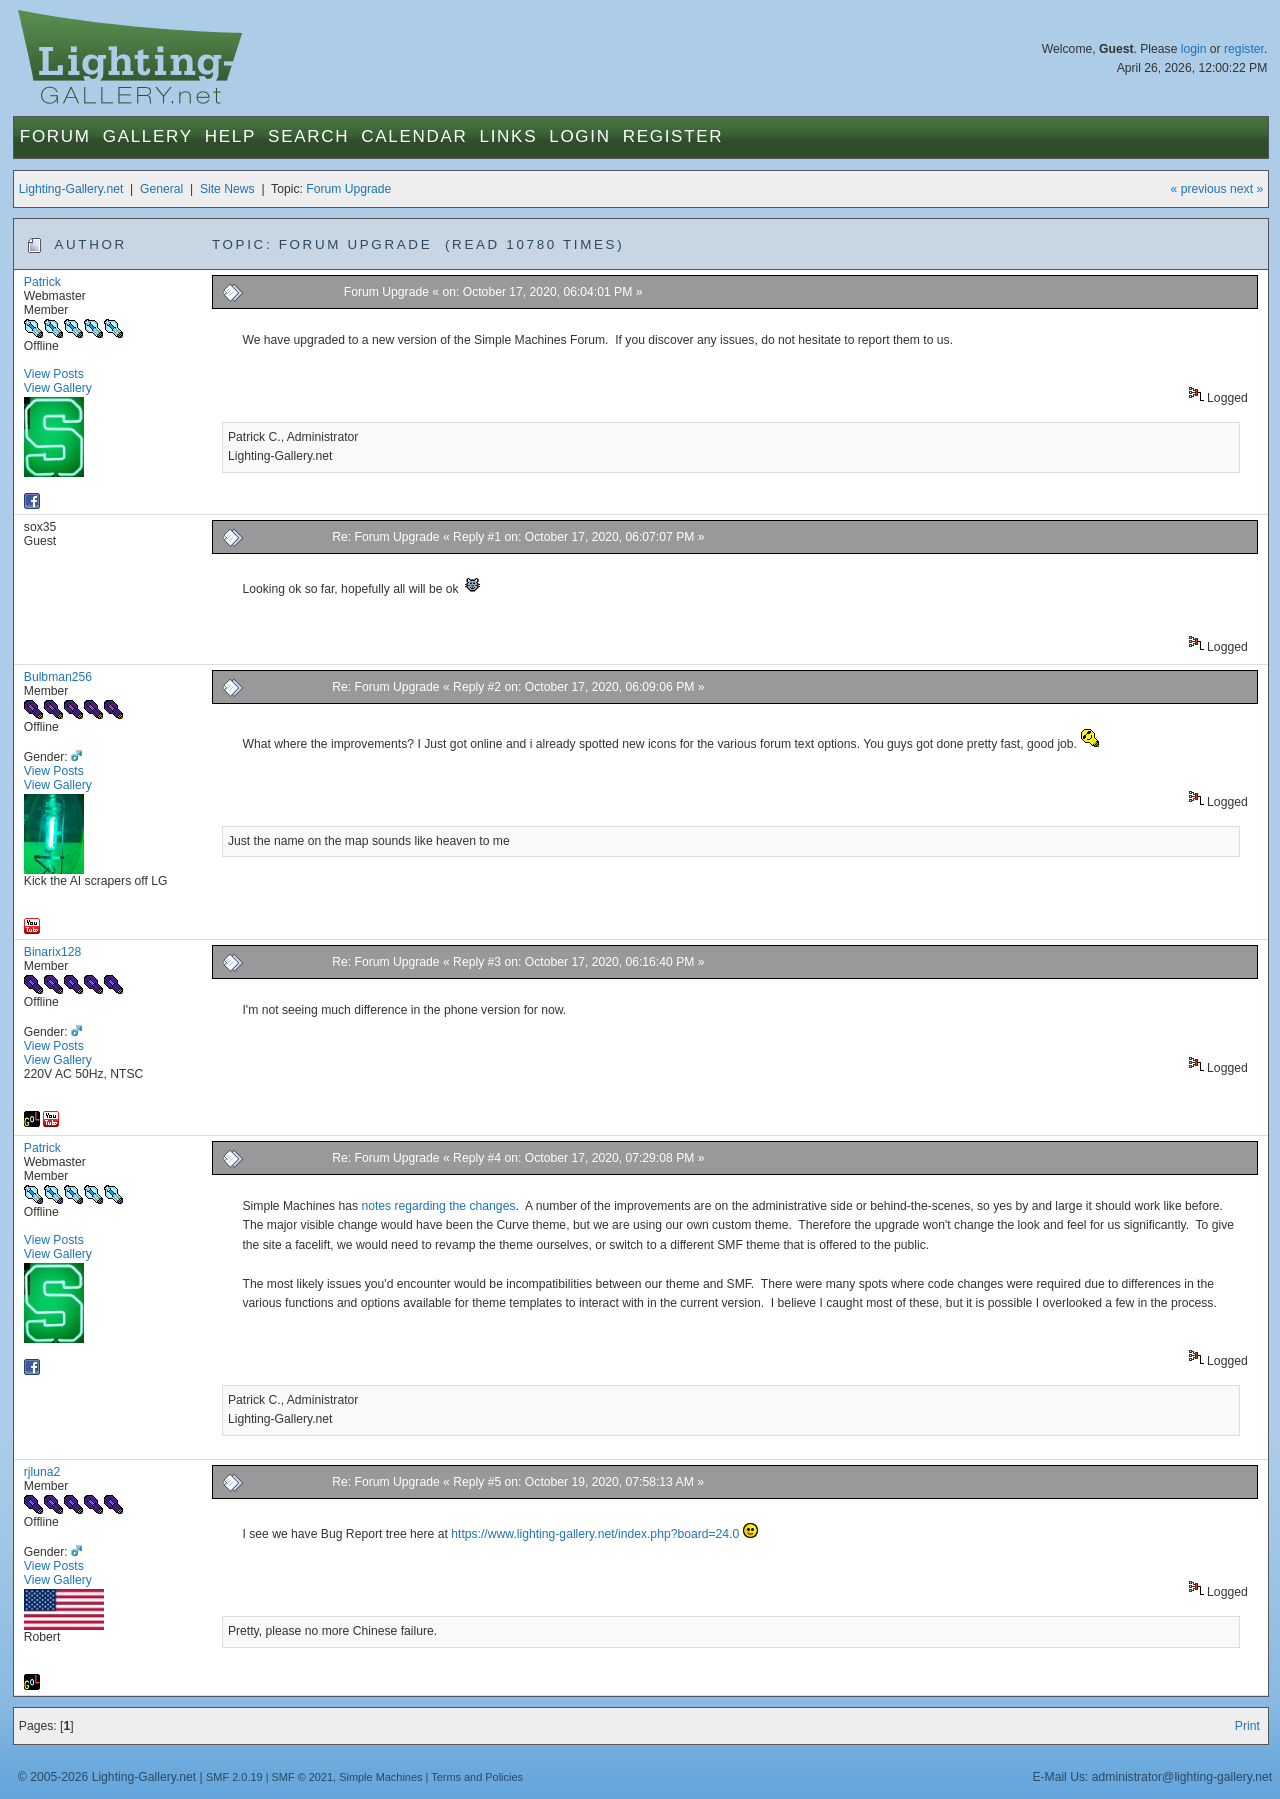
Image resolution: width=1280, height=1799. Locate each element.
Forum (55, 136)
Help (230, 136)
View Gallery (58, 388)
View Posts (54, 374)
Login (579, 136)
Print (1247, 1726)
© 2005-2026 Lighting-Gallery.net (107, 1777)
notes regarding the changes (438, 1206)
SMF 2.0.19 (234, 1777)
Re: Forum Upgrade (385, 537)
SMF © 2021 (303, 1777)
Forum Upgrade (348, 189)
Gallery (148, 136)
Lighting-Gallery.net (71, 189)
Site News (227, 189)
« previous (1199, 189)
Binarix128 (52, 952)
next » (1246, 189)
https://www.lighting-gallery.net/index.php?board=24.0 (595, 1534)
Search (308, 136)
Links (509, 136)
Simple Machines (380, 1777)
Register (673, 136)
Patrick (42, 282)
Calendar (414, 136)
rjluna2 (42, 1472)
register (1244, 49)
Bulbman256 (58, 677)
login (1194, 49)
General (161, 189)
